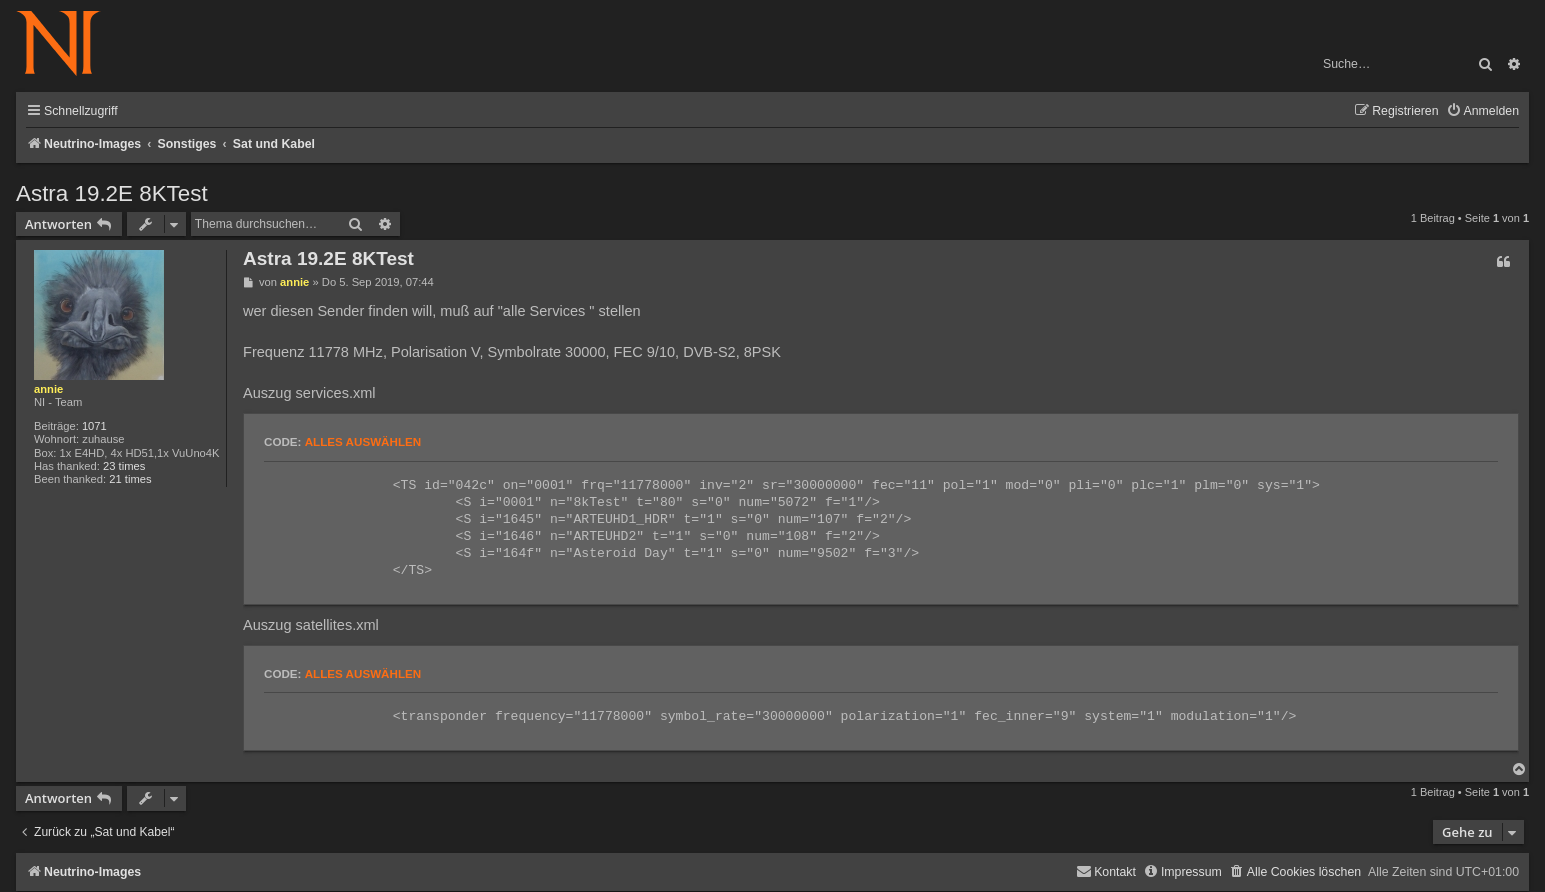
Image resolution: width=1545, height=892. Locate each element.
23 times (124, 466)
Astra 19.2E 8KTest (112, 193)
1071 (94, 426)
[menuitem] (1482, 111)
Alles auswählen (363, 441)
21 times (130, 479)
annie (48, 389)
